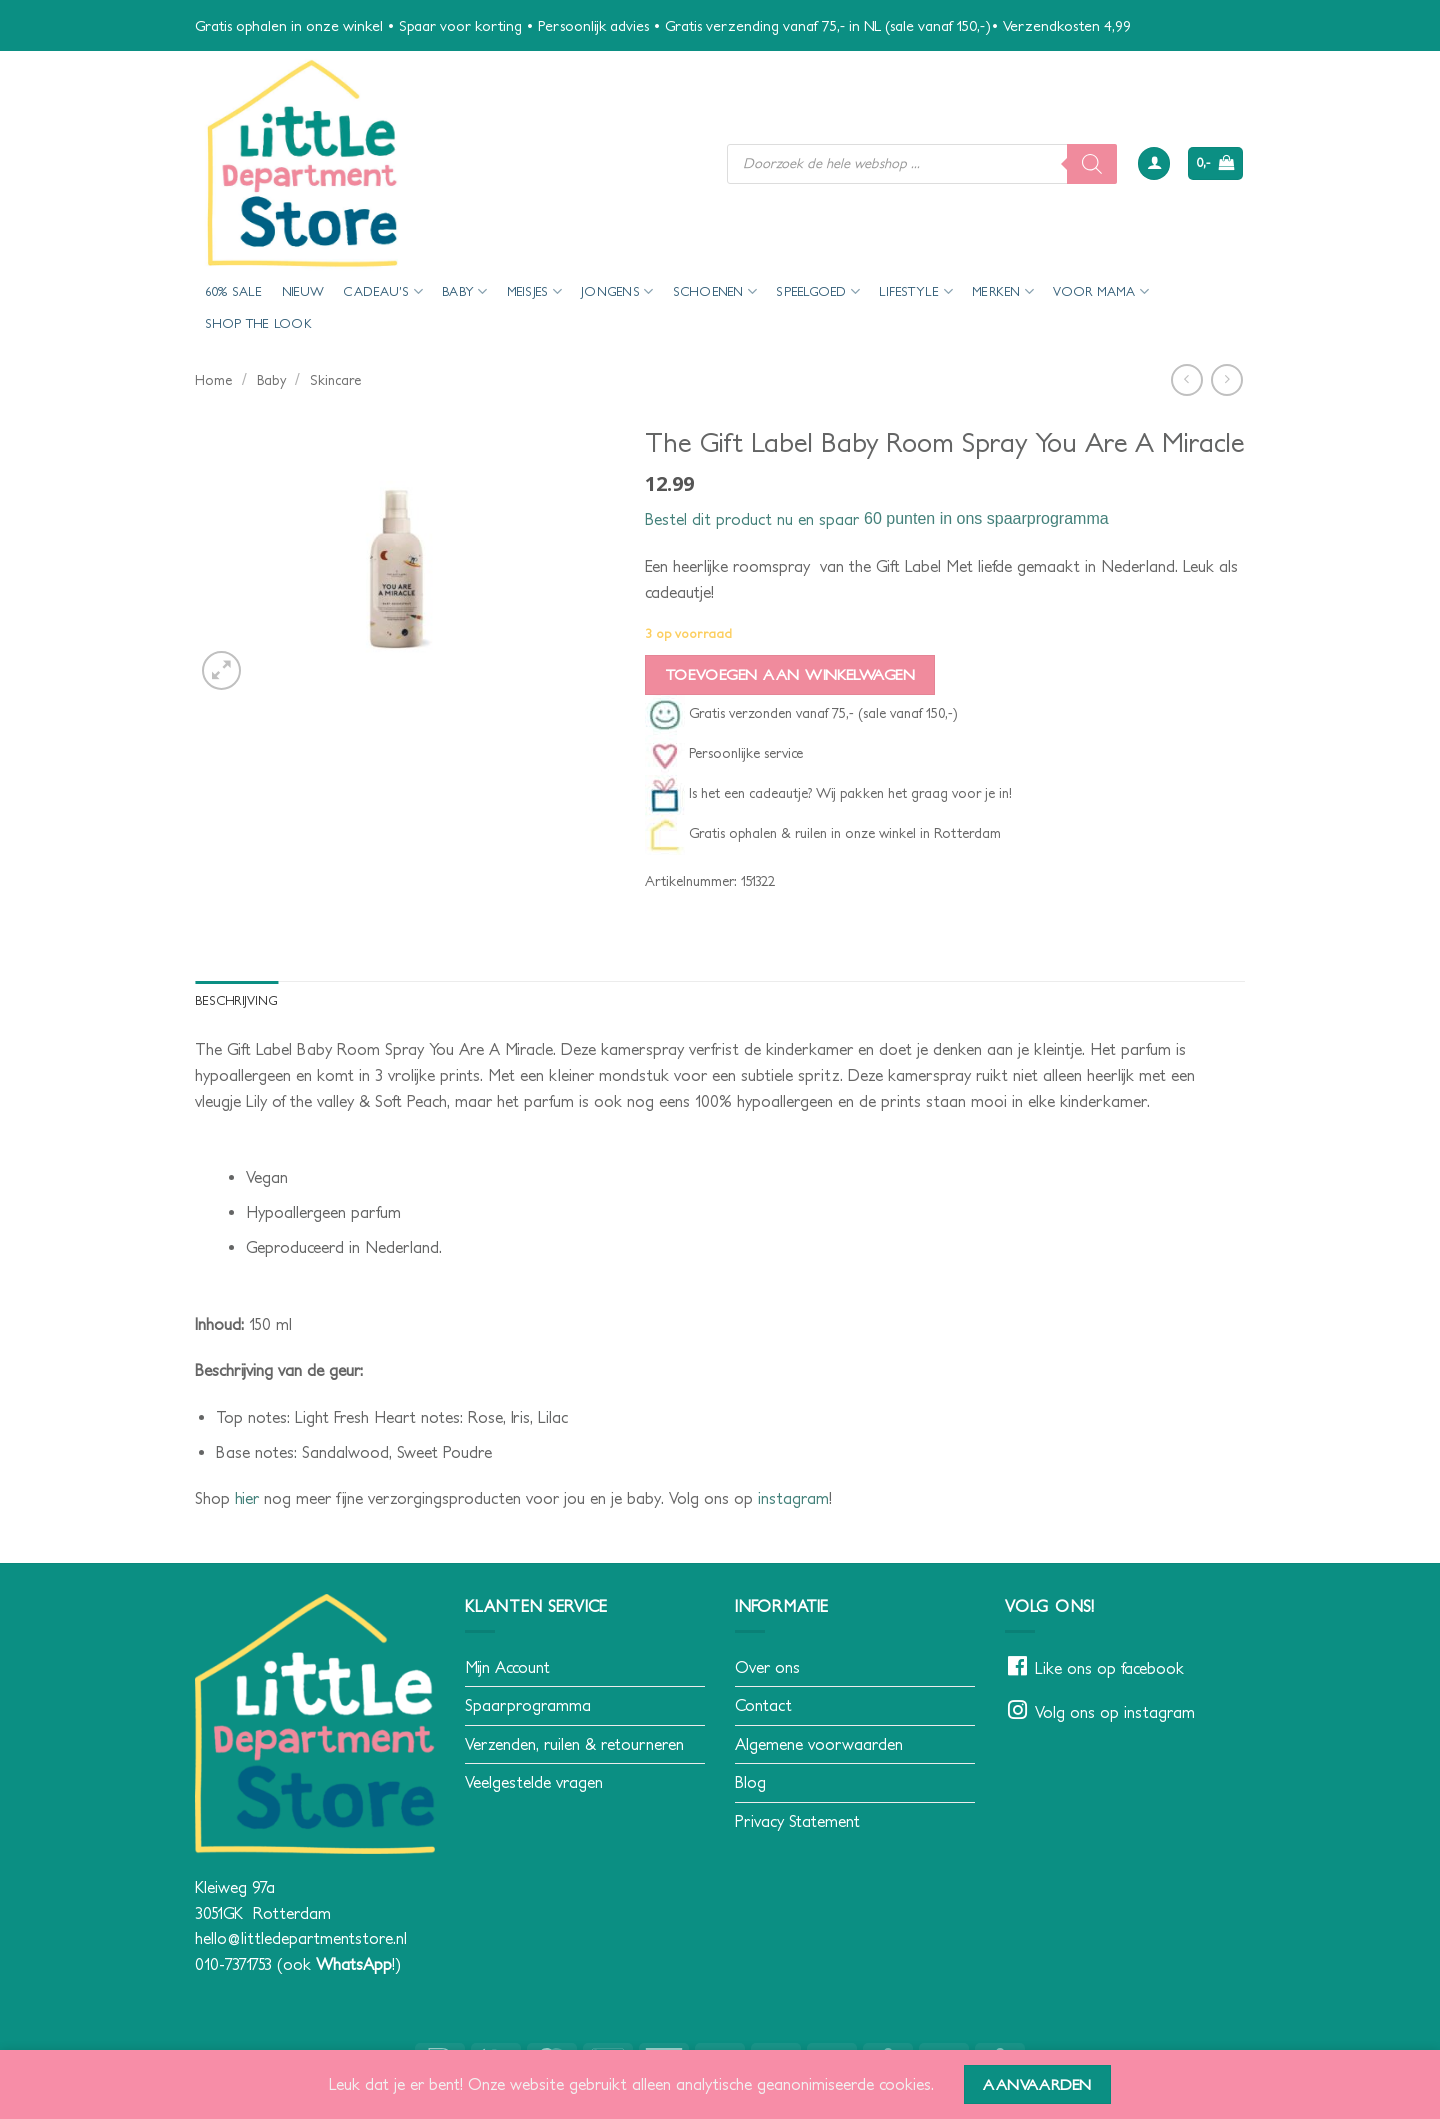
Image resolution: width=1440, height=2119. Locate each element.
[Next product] (1186, 379)
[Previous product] (1226, 379)
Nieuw (303, 291)
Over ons (767, 1667)
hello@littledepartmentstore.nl (301, 1938)
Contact (763, 1705)
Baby (464, 291)
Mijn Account (507, 1667)
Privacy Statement (797, 1821)
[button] (1154, 163)
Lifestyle (916, 291)
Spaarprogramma (528, 1705)
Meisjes (534, 291)
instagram (793, 1498)
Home (213, 380)
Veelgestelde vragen (534, 1782)
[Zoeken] (1092, 164)
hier (247, 1498)
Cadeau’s (383, 291)
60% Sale (234, 291)
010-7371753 (233, 1964)
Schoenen (715, 291)
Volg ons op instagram (1115, 1712)
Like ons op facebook (1109, 1668)
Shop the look (258, 323)
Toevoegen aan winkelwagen (790, 674)
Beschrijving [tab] (236, 1000)
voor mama (1101, 291)
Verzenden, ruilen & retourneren (574, 1744)
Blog (750, 1782)
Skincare (335, 380)
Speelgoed (818, 291)
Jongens (617, 291)
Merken (1003, 291)
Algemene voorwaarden (819, 1744)
